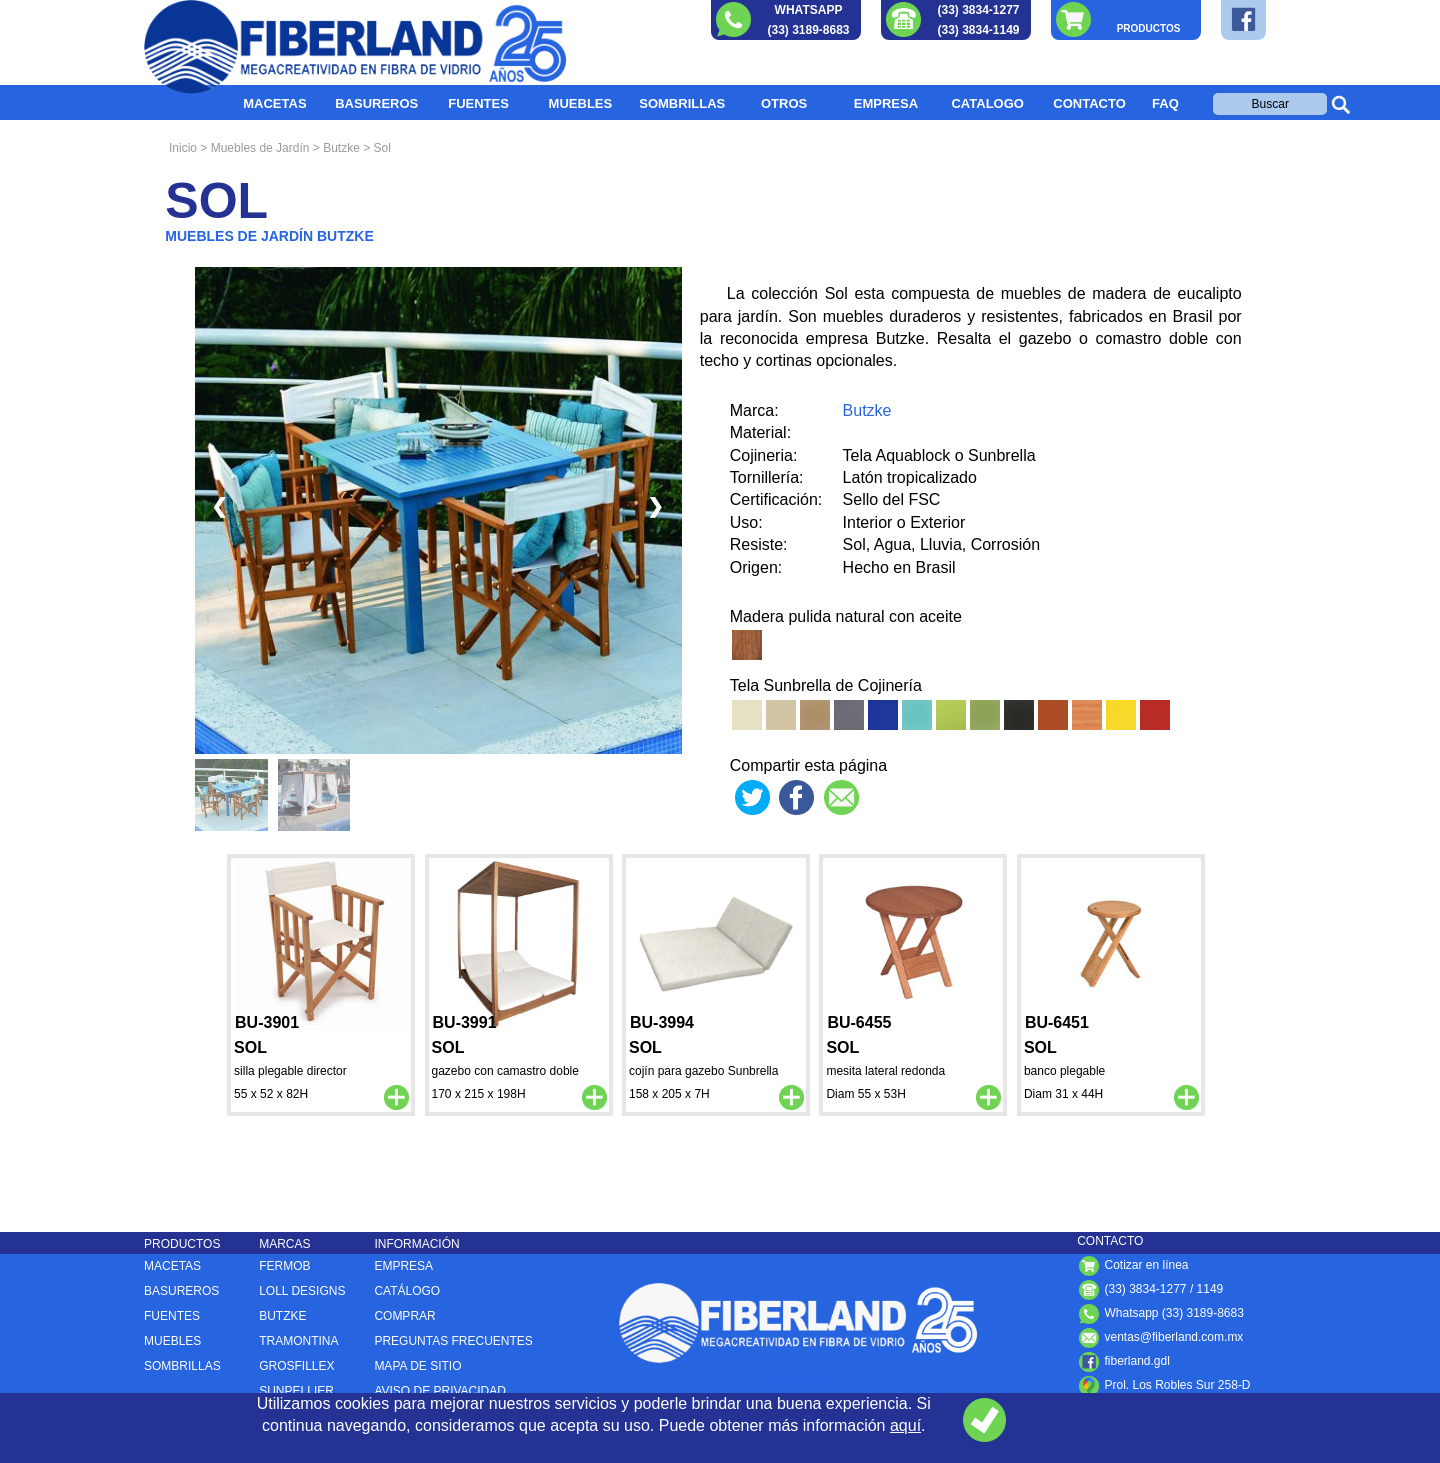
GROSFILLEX (296, 1366)
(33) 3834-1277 (978, 10)
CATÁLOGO (407, 1291)
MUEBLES (581, 103)
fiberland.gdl (1123, 1361)
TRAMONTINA (298, 1341)
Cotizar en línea (1132, 1265)
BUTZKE (282, 1316)
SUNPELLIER (296, 1391)
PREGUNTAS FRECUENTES (453, 1341)
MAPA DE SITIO (417, 1366)
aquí (905, 1425)
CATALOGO (987, 103)
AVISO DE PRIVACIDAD (440, 1391)
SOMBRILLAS (682, 103)
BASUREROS (376, 103)
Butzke (867, 410)
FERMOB (284, 1266)
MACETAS (274, 103)
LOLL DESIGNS (302, 1291)
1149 (1210, 1289)
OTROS (784, 103)
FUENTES (478, 103)
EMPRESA (886, 103)
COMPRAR (404, 1316)
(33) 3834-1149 (978, 30)
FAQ (1165, 103)
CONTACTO (1089, 103)
